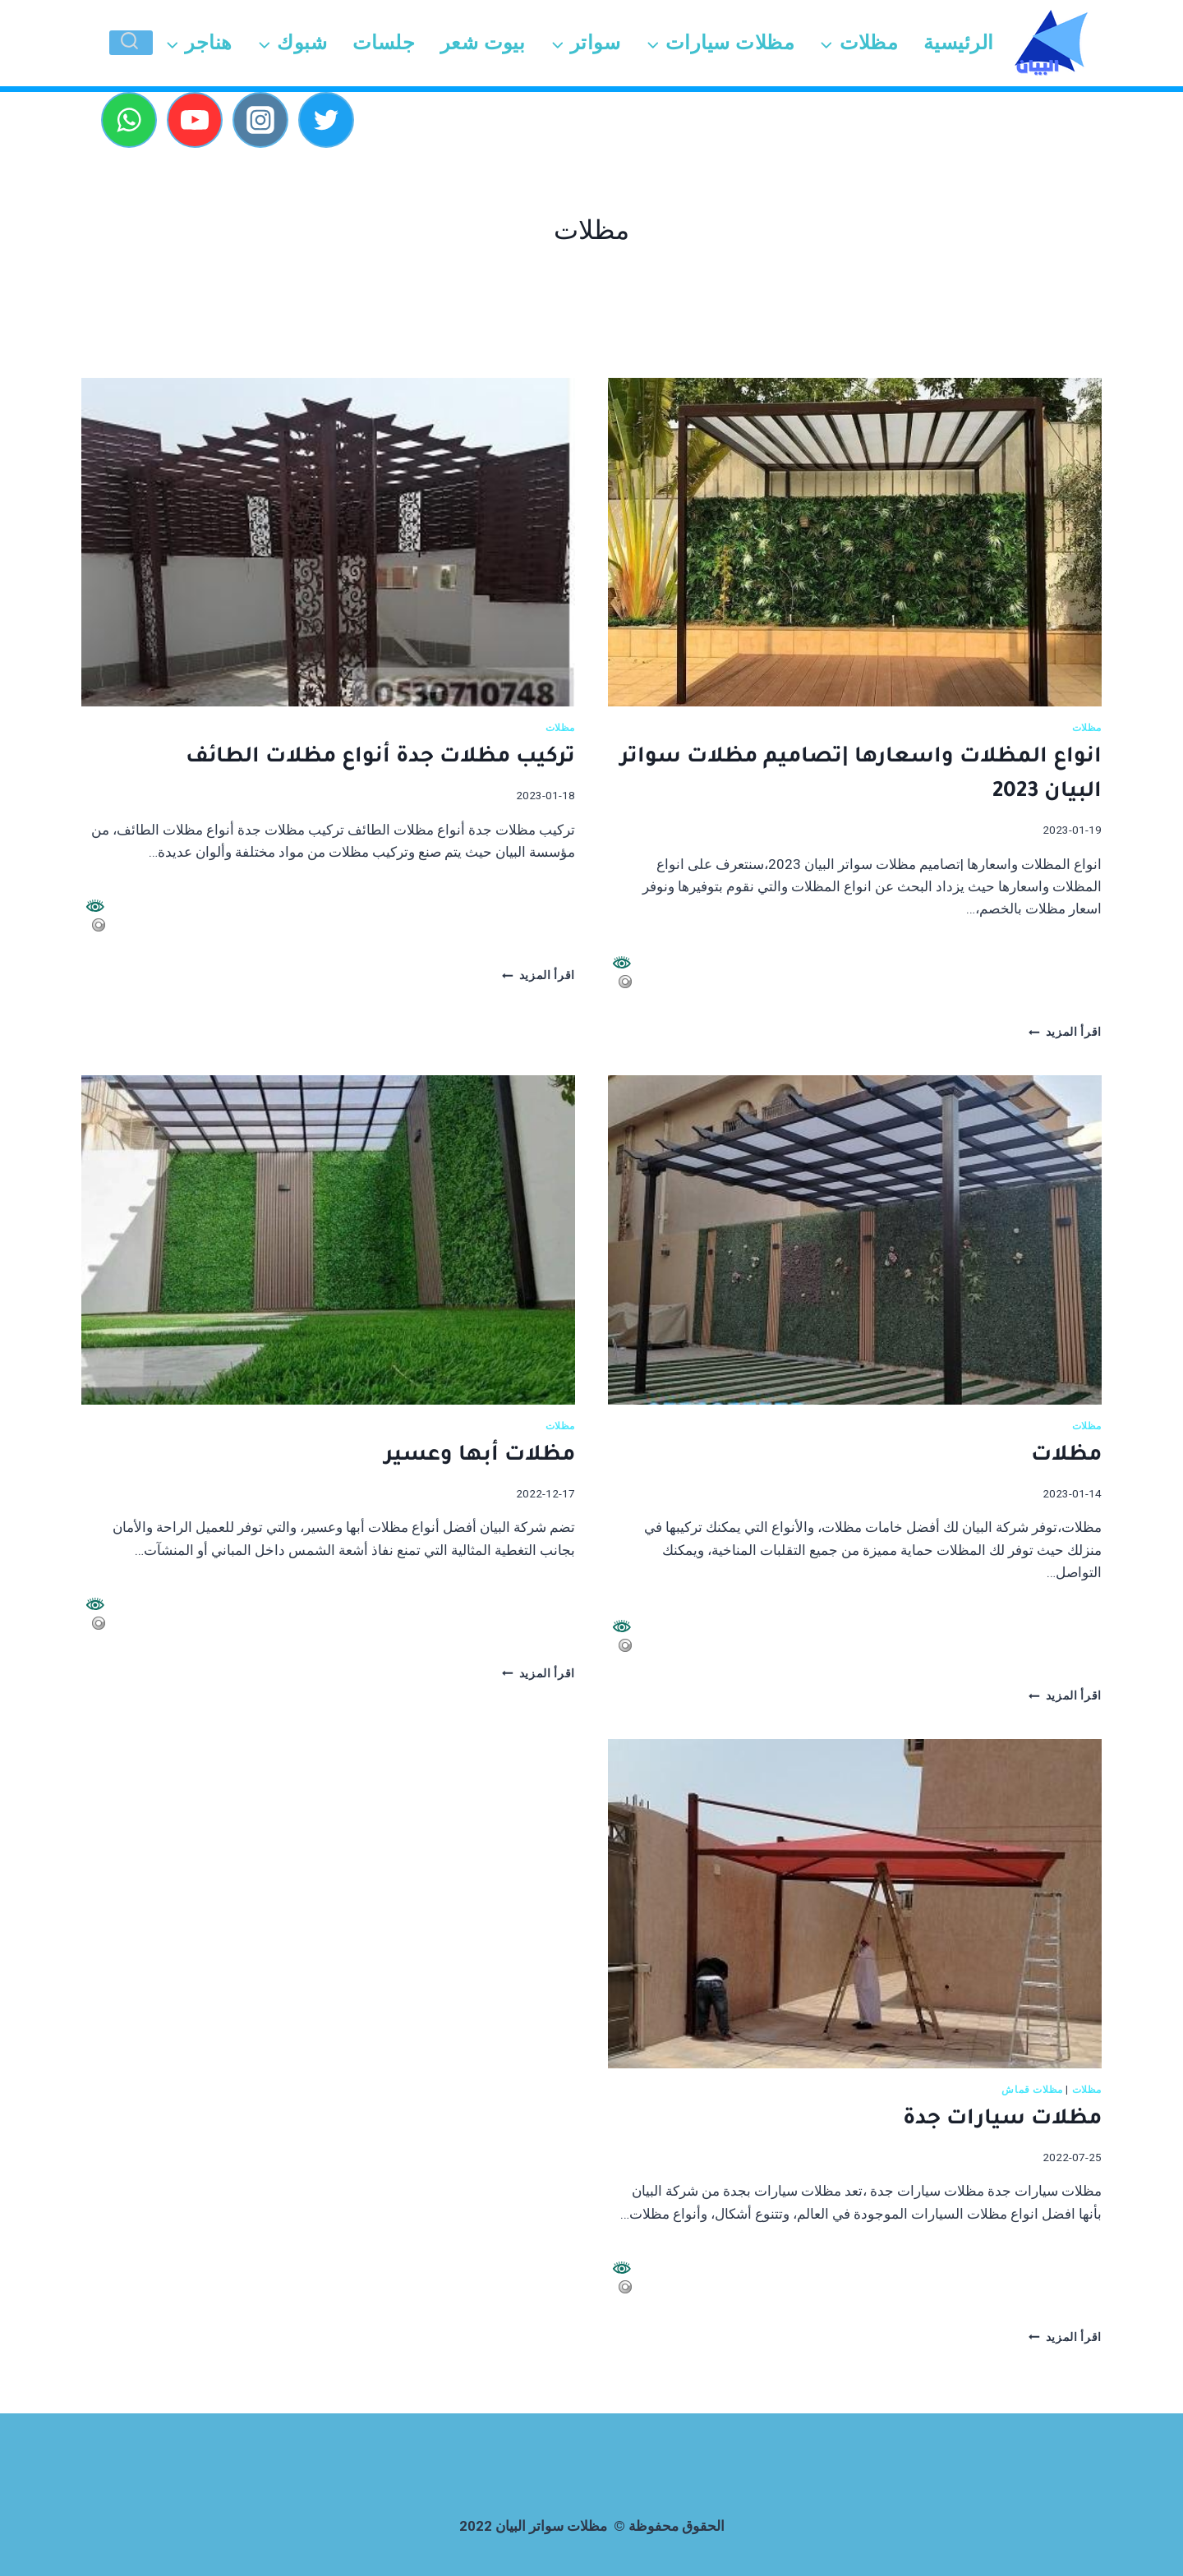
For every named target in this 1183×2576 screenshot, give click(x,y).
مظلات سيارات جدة (1002, 2120)
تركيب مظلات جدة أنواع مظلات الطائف (380, 758)
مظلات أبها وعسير (479, 1456)
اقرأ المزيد (1065, 1031)
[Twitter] (326, 120)
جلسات (383, 42)
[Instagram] (260, 120)
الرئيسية (958, 42)
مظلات (1087, 728)
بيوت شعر (483, 42)
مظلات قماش (1031, 2089)
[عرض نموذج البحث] (131, 42)
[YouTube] (195, 120)
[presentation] (855, 542)
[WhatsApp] (129, 120)
